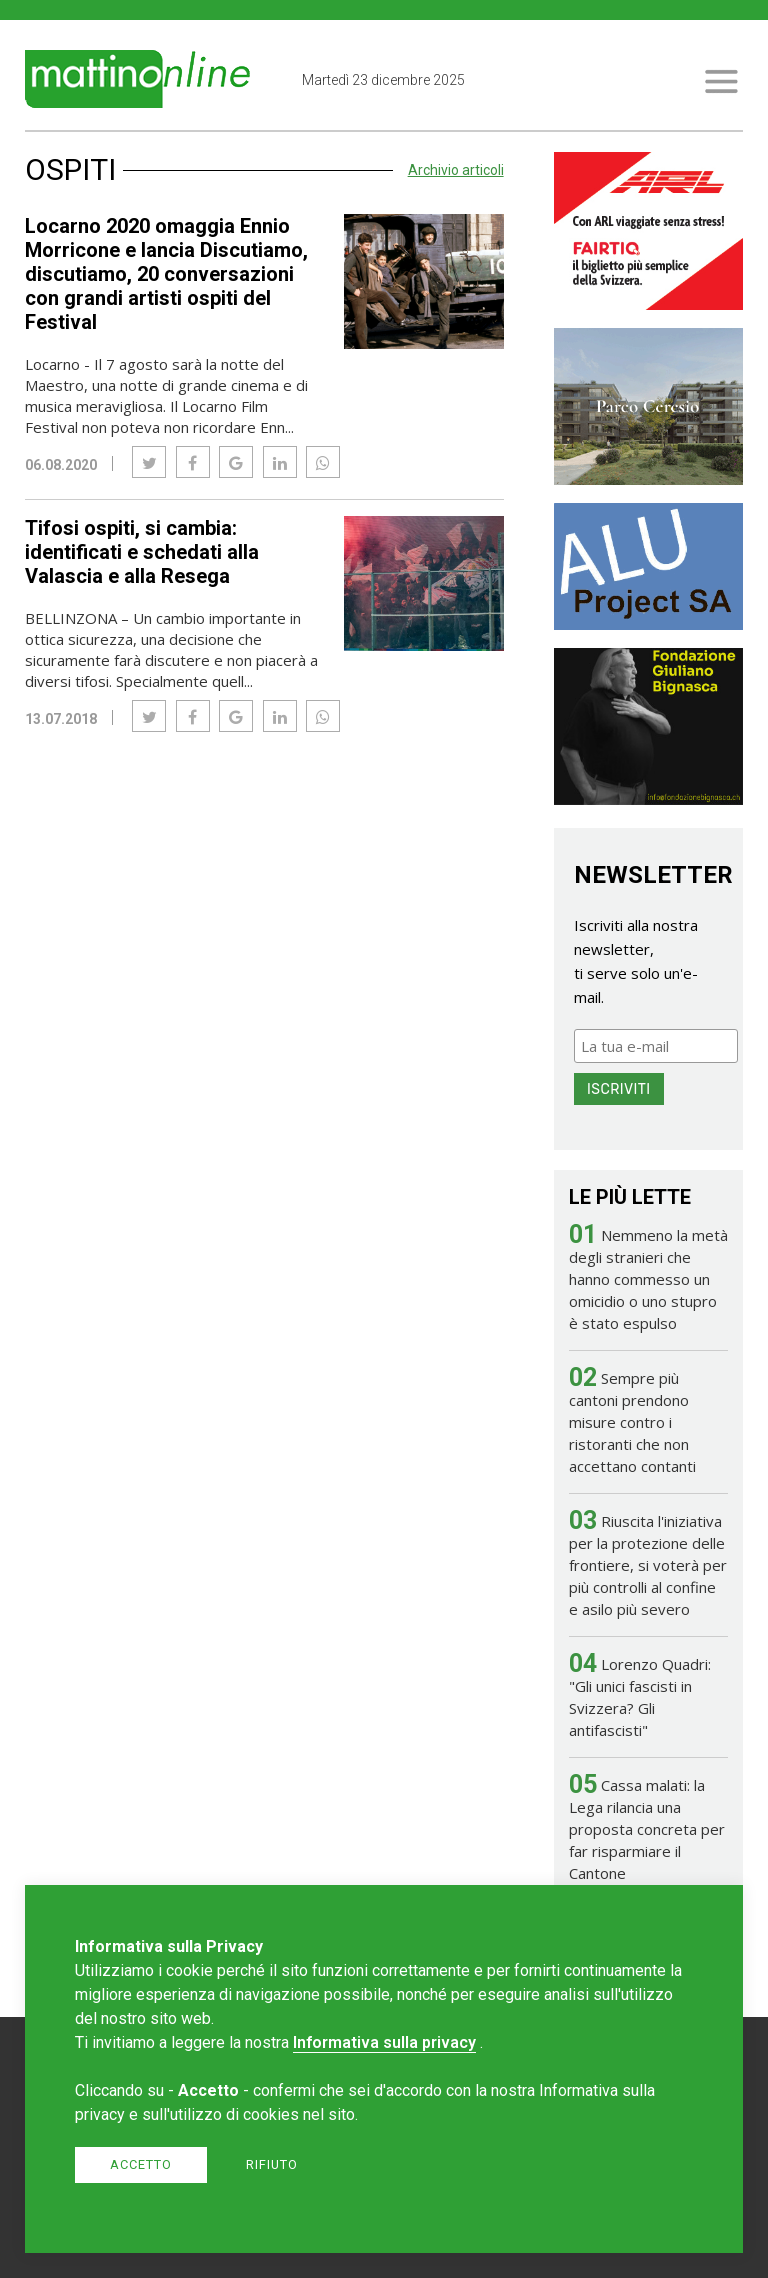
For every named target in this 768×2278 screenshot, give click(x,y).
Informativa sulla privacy (384, 2042)
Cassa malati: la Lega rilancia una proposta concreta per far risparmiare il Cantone (647, 1829)
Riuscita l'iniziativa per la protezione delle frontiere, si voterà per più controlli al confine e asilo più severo (648, 1565)
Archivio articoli (456, 170)
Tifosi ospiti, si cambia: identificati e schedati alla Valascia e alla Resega (142, 552)
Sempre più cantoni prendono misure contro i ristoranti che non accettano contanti (632, 1422)
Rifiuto (272, 2164)
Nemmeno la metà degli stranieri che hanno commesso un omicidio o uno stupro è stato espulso (648, 1279)
